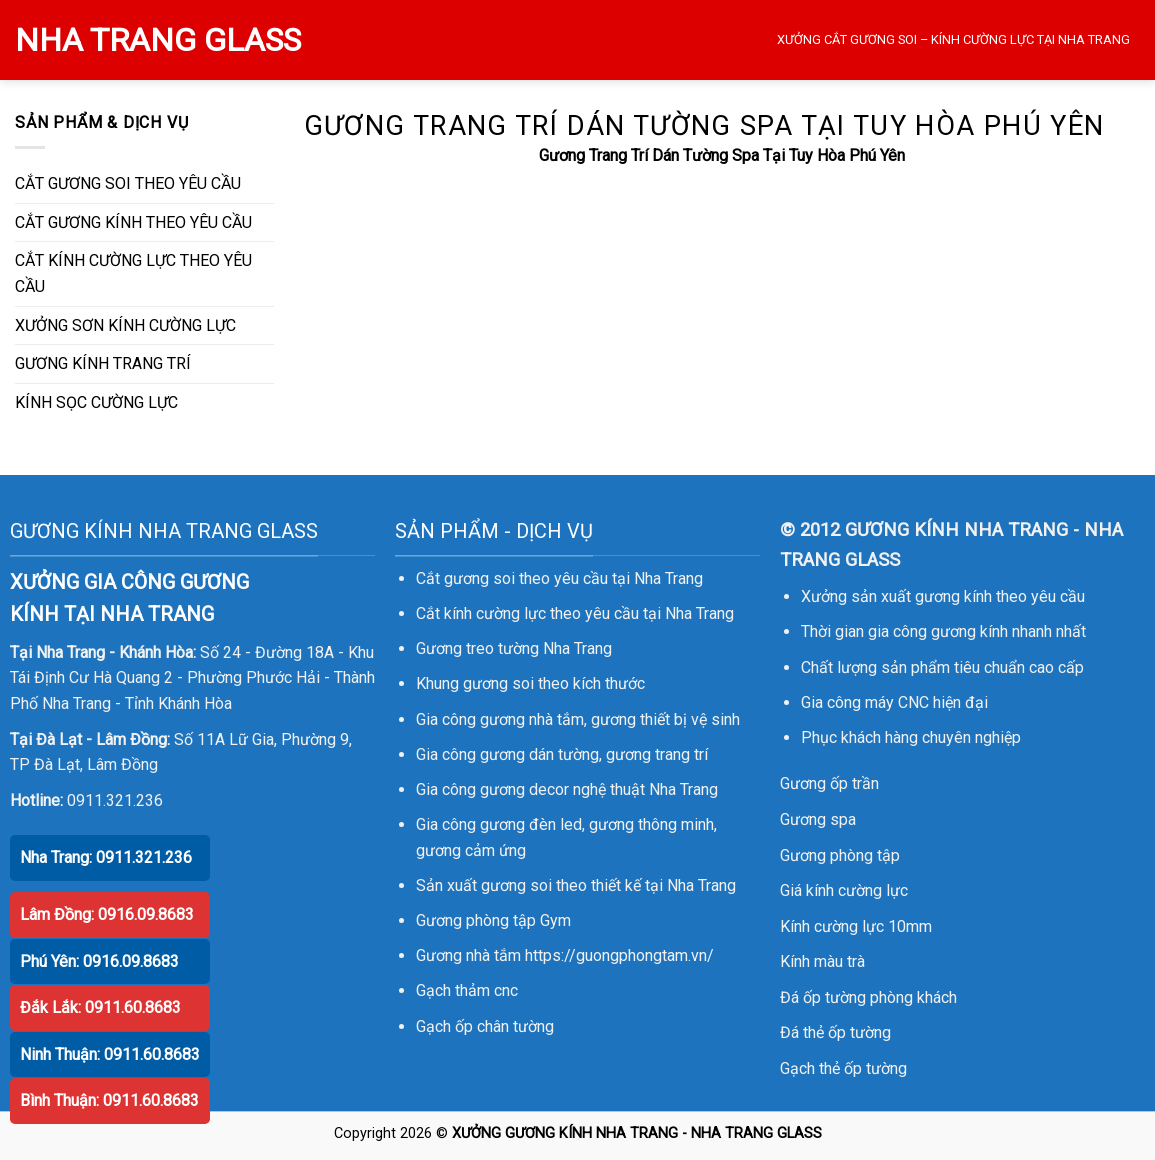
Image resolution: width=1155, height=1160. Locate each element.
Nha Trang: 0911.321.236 (106, 857)
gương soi (498, 683)
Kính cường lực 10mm (856, 926)
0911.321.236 (115, 800)
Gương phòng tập (840, 855)
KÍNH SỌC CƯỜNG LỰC (96, 402)
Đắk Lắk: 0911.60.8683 (100, 1007)
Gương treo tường (477, 648)
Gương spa (818, 819)
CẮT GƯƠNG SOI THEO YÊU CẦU (128, 183)
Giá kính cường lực (844, 890)
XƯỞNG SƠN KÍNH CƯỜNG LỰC (125, 325)
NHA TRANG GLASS (158, 40)
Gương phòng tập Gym (493, 920)
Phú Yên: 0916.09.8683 (99, 961)
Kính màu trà (822, 961)
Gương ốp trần (829, 783)
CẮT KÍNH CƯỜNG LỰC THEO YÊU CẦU (133, 273)
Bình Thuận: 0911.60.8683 (109, 1100)
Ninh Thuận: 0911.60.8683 (110, 1054)
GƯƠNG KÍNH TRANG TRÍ (103, 363)
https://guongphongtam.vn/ (619, 955)
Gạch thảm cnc (467, 990)
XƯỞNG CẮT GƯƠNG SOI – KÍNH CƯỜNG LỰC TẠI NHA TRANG (953, 39)
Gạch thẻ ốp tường (843, 1068)
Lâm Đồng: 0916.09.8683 (107, 914)
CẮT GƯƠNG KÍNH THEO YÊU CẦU (133, 222)
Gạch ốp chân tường (485, 1026)
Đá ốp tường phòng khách (868, 997)
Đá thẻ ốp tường (835, 1032)
